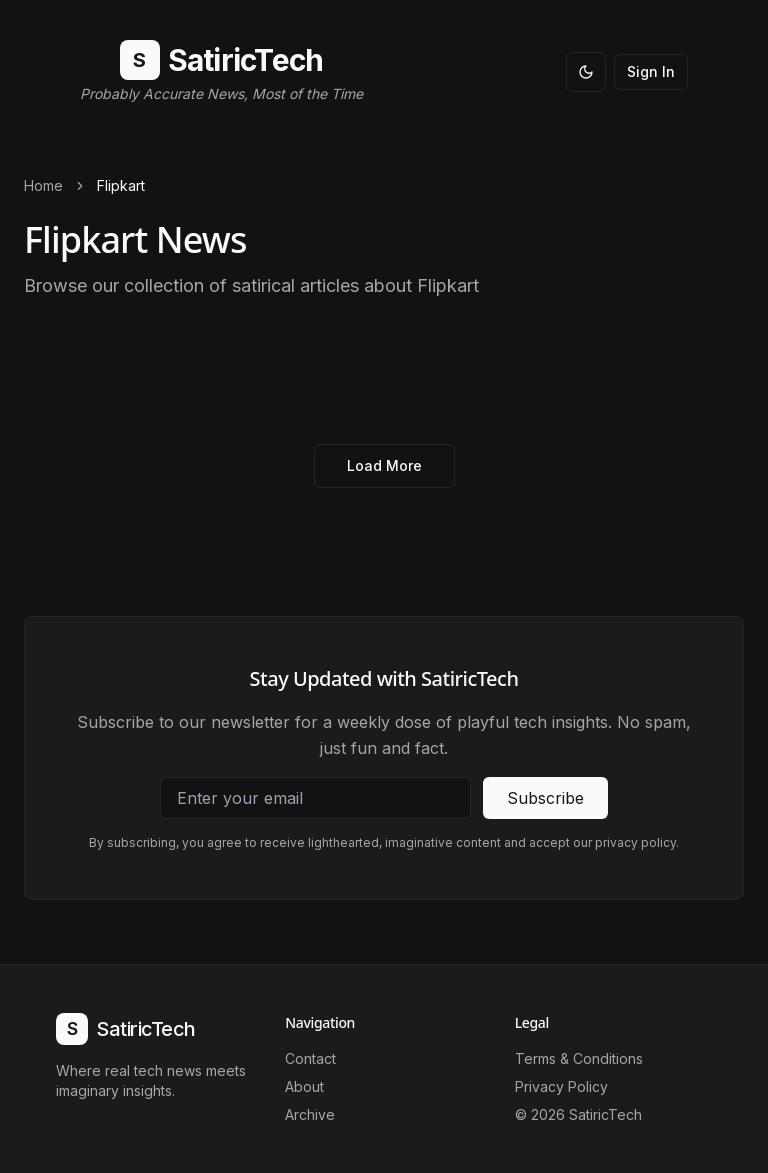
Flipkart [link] (121, 185)
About (304, 1086)
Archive (310, 1114)
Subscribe (545, 798)
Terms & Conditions (579, 1058)
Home (43, 185)
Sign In (651, 71)
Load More (384, 465)
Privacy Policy (561, 1086)
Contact (310, 1058)
